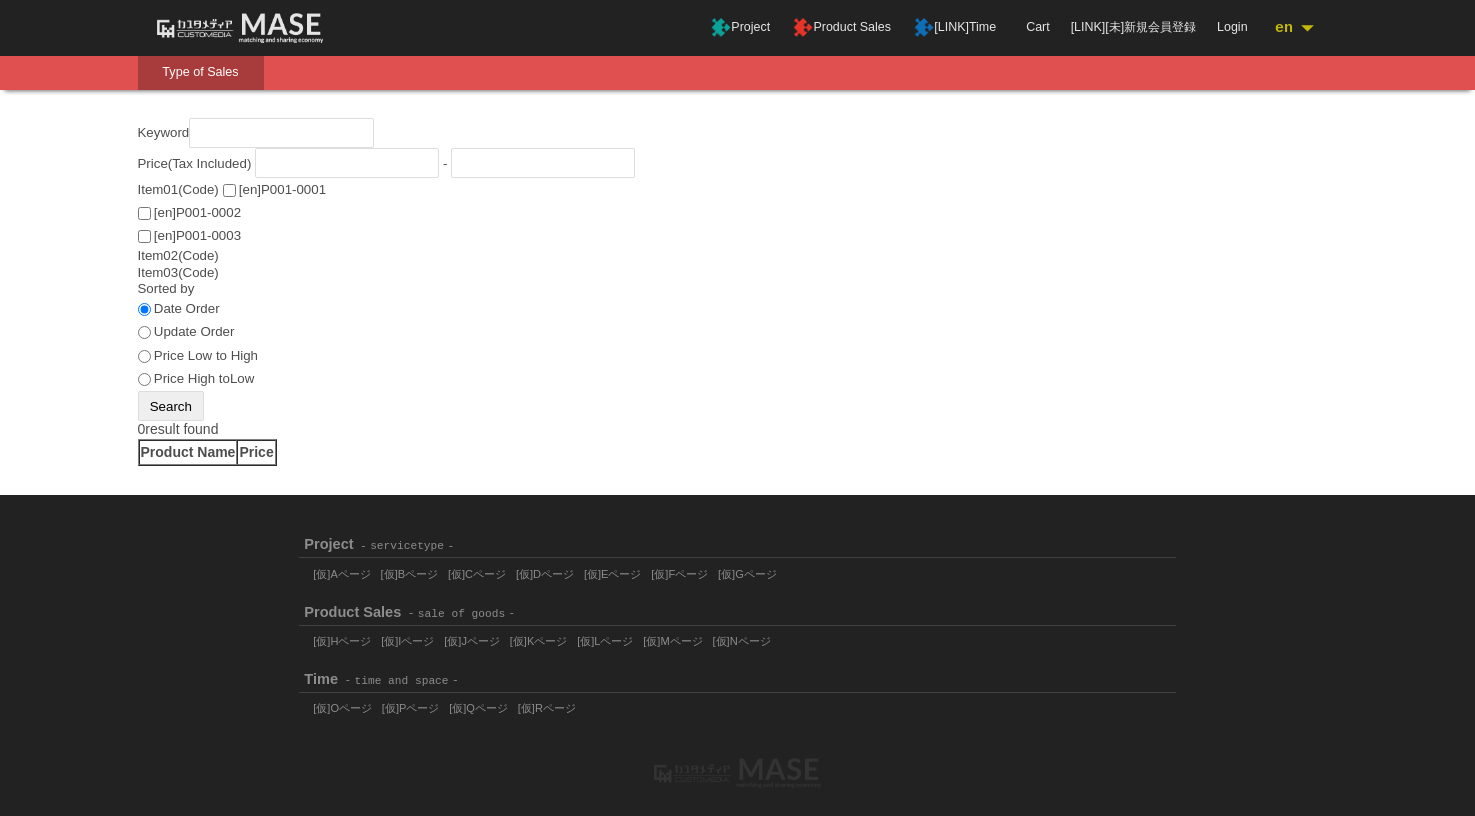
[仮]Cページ (477, 573)
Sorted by (166, 289)
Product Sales (864, 28)
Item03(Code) (178, 272)
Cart (1042, 27)
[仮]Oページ (342, 708)
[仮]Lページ (606, 641)
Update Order (194, 332)
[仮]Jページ (473, 641)
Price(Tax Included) (195, 163)
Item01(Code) (178, 189)
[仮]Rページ (547, 708)
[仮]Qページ (479, 708)
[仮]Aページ (342, 573)
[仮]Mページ (674, 641)
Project (766, 28)
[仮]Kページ (539, 641)
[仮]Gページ (748, 573)
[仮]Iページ (407, 641)
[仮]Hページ (342, 641)
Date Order (187, 309)
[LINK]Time (973, 28)
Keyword (164, 133)
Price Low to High (206, 355)
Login (1233, 27)
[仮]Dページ (545, 573)
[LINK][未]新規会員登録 (1135, 27)
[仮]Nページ (742, 641)
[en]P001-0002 (197, 212)
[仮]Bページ (410, 573)
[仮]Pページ (411, 708)
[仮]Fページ (680, 573)
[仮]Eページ (614, 573)
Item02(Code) (178, 255)
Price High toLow (204, 378)
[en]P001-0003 (197, 235)
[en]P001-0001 (282, 189)
